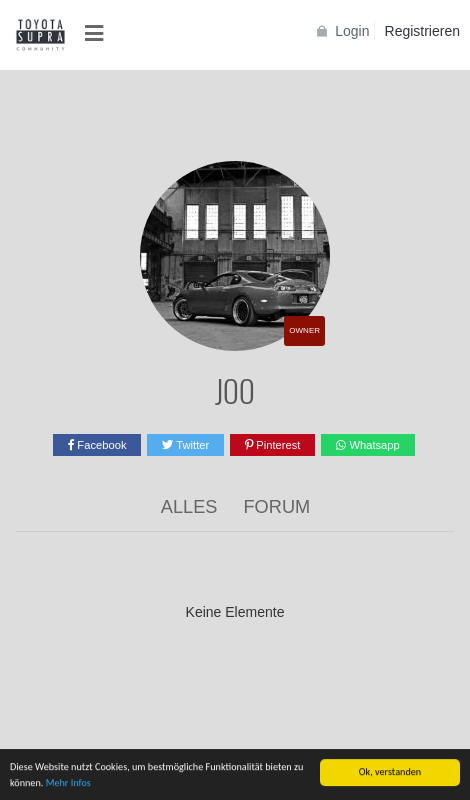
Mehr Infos (68, 783)
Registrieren (422, 31)
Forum (277, 507)
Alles (189, 507)
